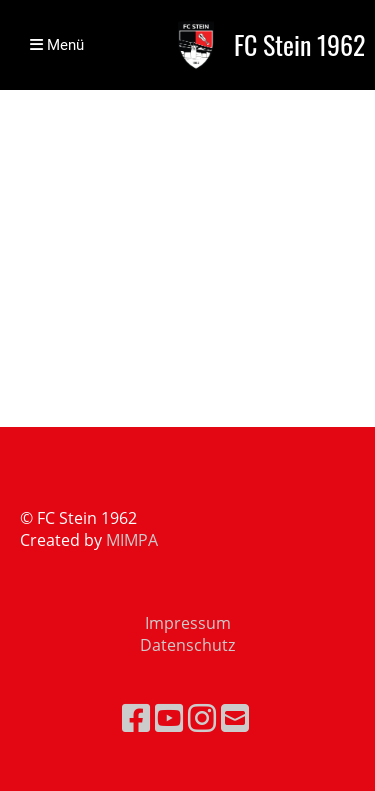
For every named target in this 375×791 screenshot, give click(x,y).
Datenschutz (187, 645)
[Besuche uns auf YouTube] (169, 717)
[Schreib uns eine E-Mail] (235, 717)
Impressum (188, 623)
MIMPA (132, 540)
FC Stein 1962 (299, 45)
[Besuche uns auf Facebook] (136, 717)
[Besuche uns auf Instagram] (202, 717)
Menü (57, 45)
